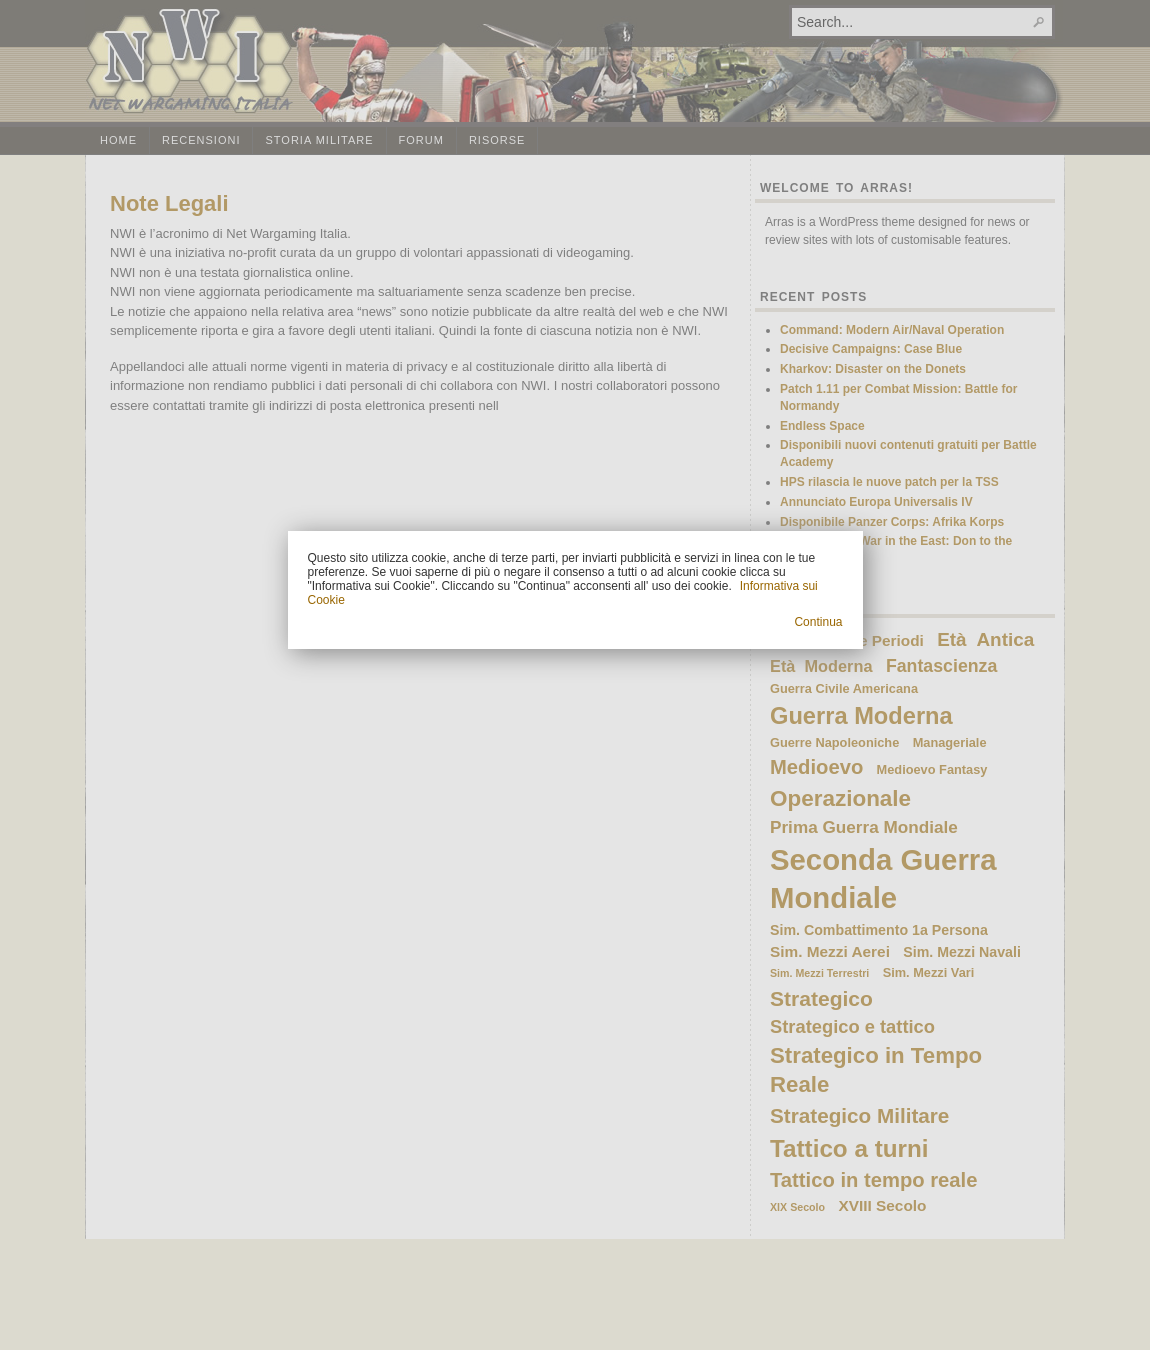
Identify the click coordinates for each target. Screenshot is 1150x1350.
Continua (818, 622)
